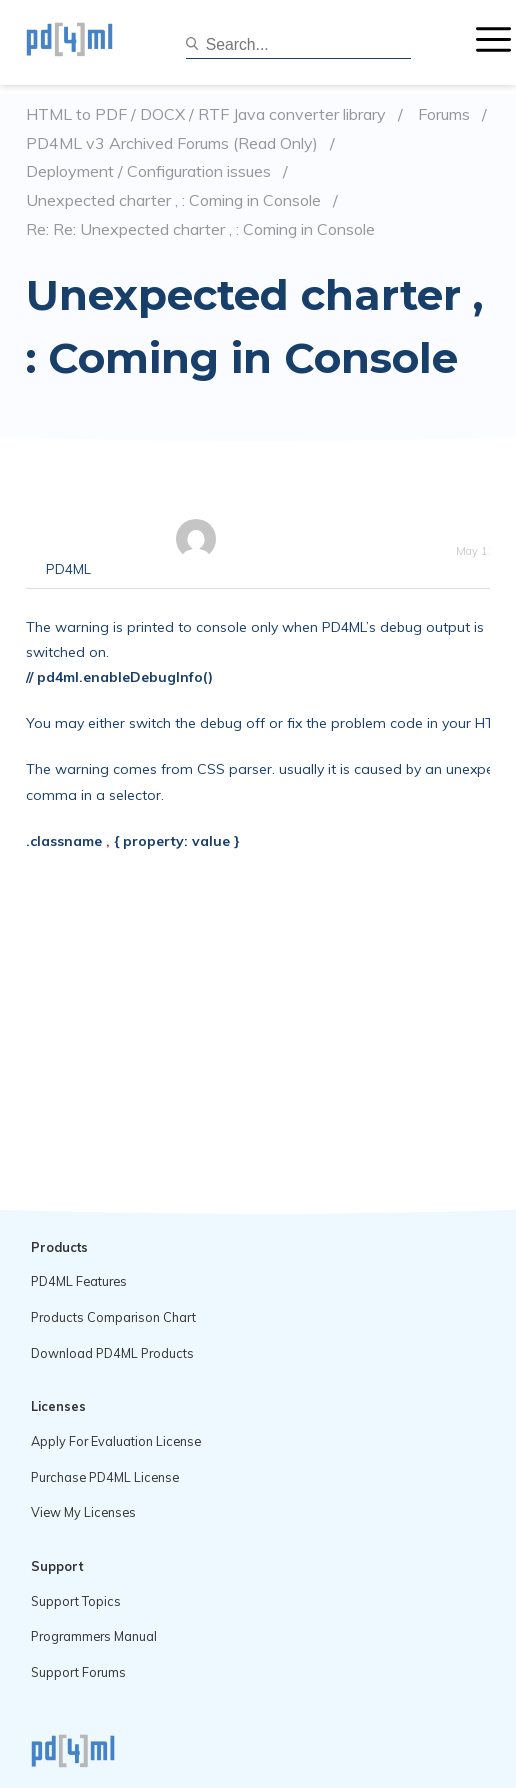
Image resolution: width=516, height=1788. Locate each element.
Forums (444, 114)
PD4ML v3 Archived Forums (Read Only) (172, 143)
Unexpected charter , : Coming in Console (173, 200)
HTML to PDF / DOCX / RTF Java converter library (206, 114)
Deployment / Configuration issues (148, 171)
